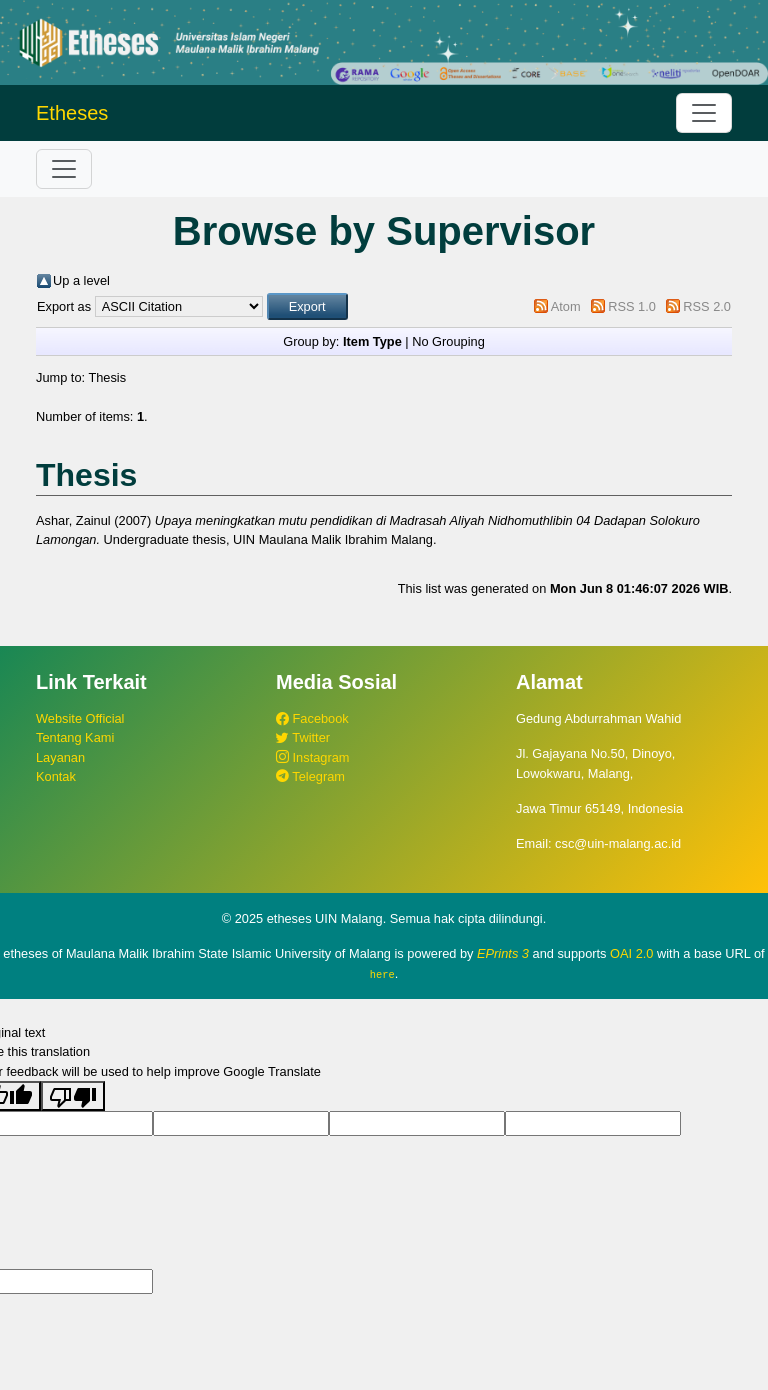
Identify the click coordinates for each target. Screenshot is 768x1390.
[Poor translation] (73, 1095)
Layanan (60, 757)
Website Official (80, 718)
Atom (566, 306)
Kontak (56, 776)
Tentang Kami (75, 737)
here (382, 974)
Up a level (81, 280)
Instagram (312, 757)
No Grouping (448, 341)
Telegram (310, 776)
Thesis (107, 377)
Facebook (312, 718)
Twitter (303, 737)
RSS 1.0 (632, 306)
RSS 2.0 (707, 306)
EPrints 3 (503, 953)
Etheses (72, 113)
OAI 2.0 (631, 953)
